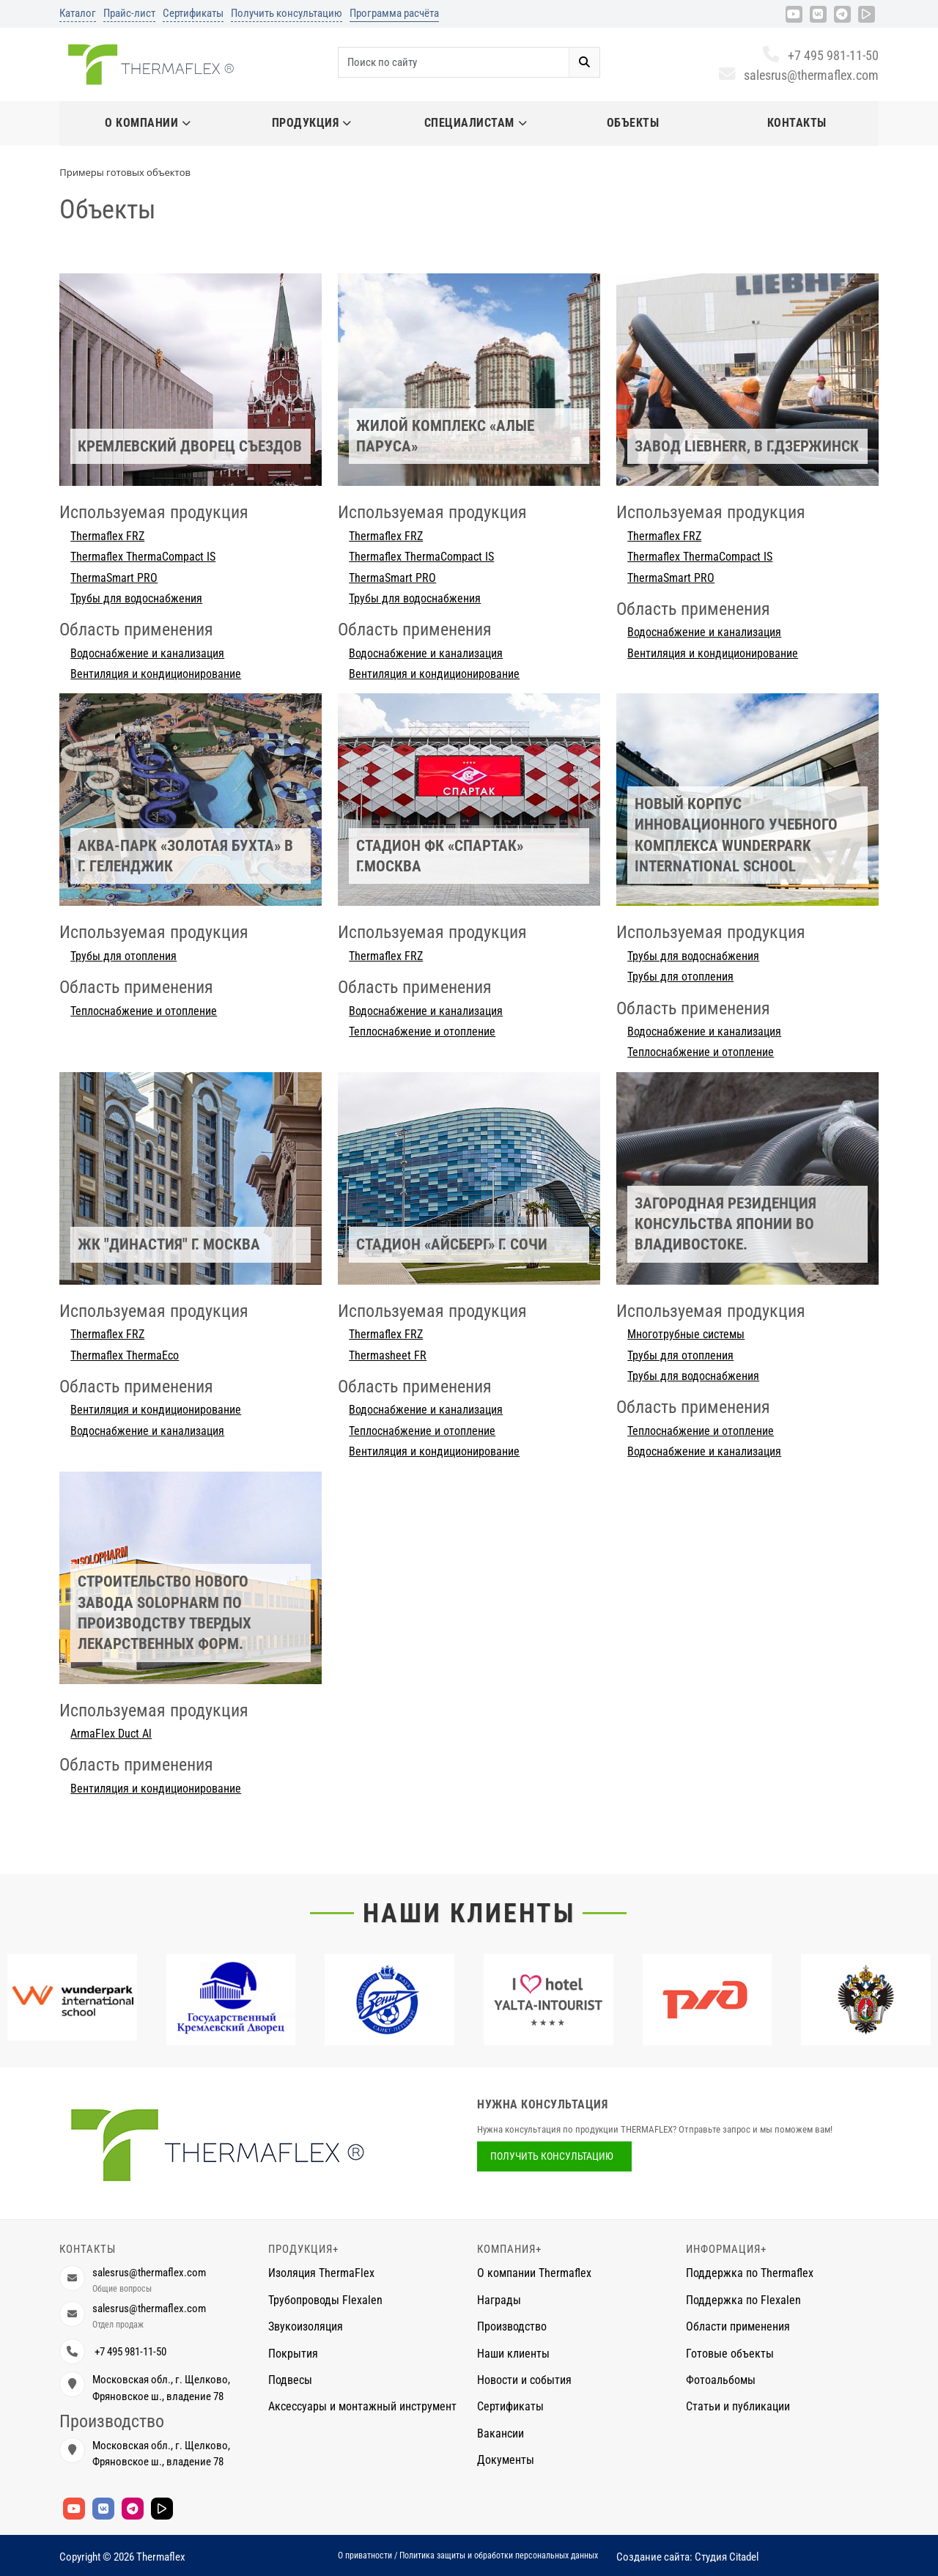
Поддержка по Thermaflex (749, 2273)
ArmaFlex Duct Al (111, 1734)
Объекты (633, 123)
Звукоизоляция (305, 2326)
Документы (505, 2460)
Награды (499, 2300)
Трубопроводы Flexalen (325, 2300)
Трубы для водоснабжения (136, 598)
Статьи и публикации (738, 2406)
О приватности (365, 2555)
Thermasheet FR (387, 1355)
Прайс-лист (129, 13)
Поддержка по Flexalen (743, 2300)
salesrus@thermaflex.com (798, 75)
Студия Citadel (726, 2557)
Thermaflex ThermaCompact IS (142, 557)
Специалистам (476, 123)
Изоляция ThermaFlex (321, 2273)
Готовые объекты (730, 2354)
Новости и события (524, 2380)
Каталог (77, 13)
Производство (512, 2326)
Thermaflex (160, 2557)
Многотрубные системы (686, 1334)
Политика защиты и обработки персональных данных (498, 2555)
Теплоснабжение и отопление (143, 1011)
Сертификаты (193, 13)
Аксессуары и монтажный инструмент (362, 2406)
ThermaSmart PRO (114, 578)
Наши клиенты (469, 1913)
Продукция (312, 123)
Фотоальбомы (721, 2380)
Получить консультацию (286, 13)
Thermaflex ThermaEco (124, 1355)
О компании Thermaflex (534, 2273)
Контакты (797, 123)
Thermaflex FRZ (107, 536)
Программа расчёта (394, 13)
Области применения (738, 2326)
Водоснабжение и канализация (147, 653)
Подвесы (290, 2380)
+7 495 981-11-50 (820, 55)
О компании (148, 123)
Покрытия (293, 2354)
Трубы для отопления (123, 956)
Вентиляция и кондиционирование (155, 674)
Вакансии (500, 2433)
